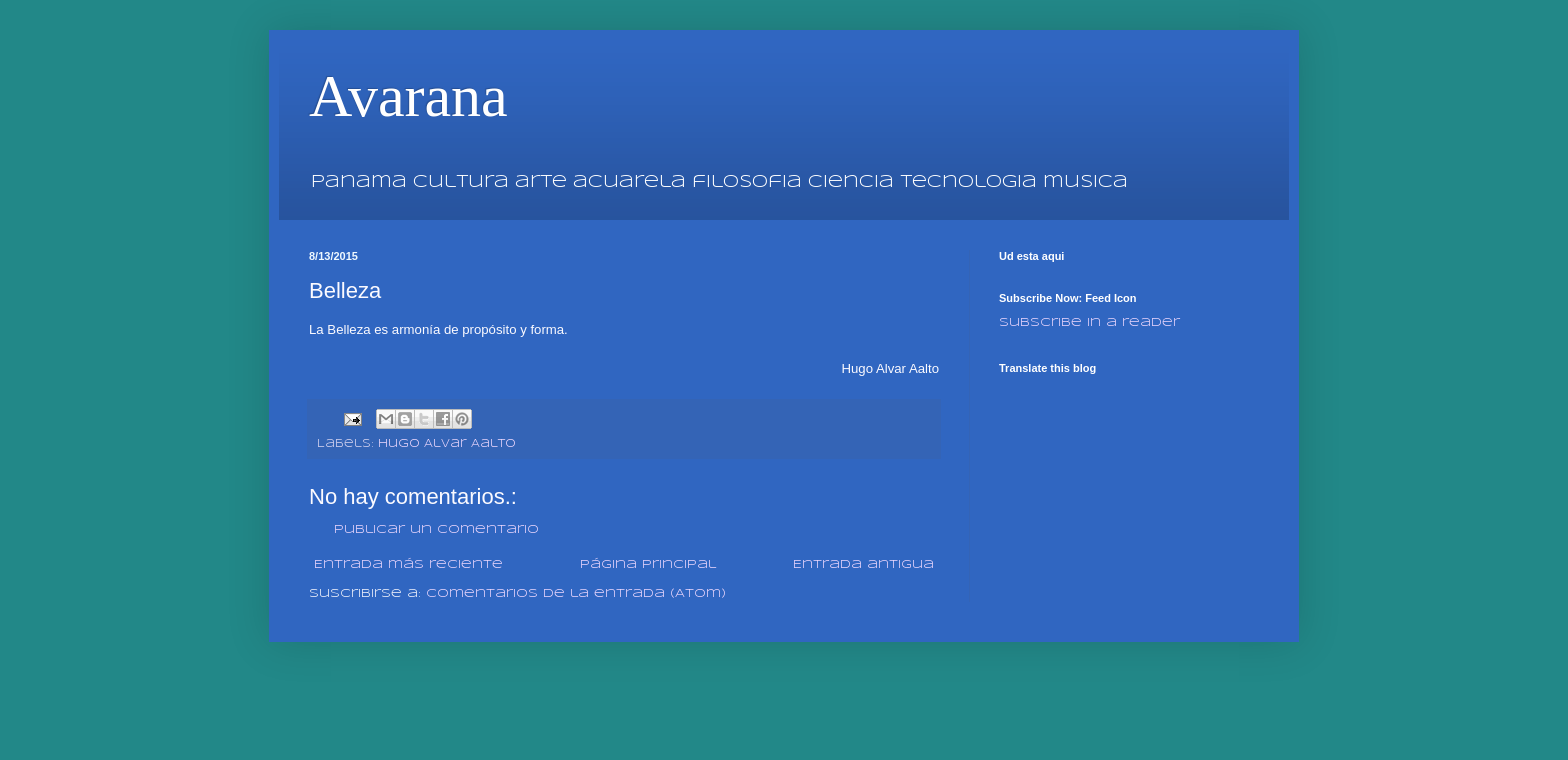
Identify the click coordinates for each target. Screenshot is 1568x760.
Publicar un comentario (436, 529)
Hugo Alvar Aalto (447, 444)
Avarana (408, 96)
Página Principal (648, 564)
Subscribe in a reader (1089, 322)
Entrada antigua (863, 564)
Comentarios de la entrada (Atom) (576, 593)
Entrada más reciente (408, 564)
